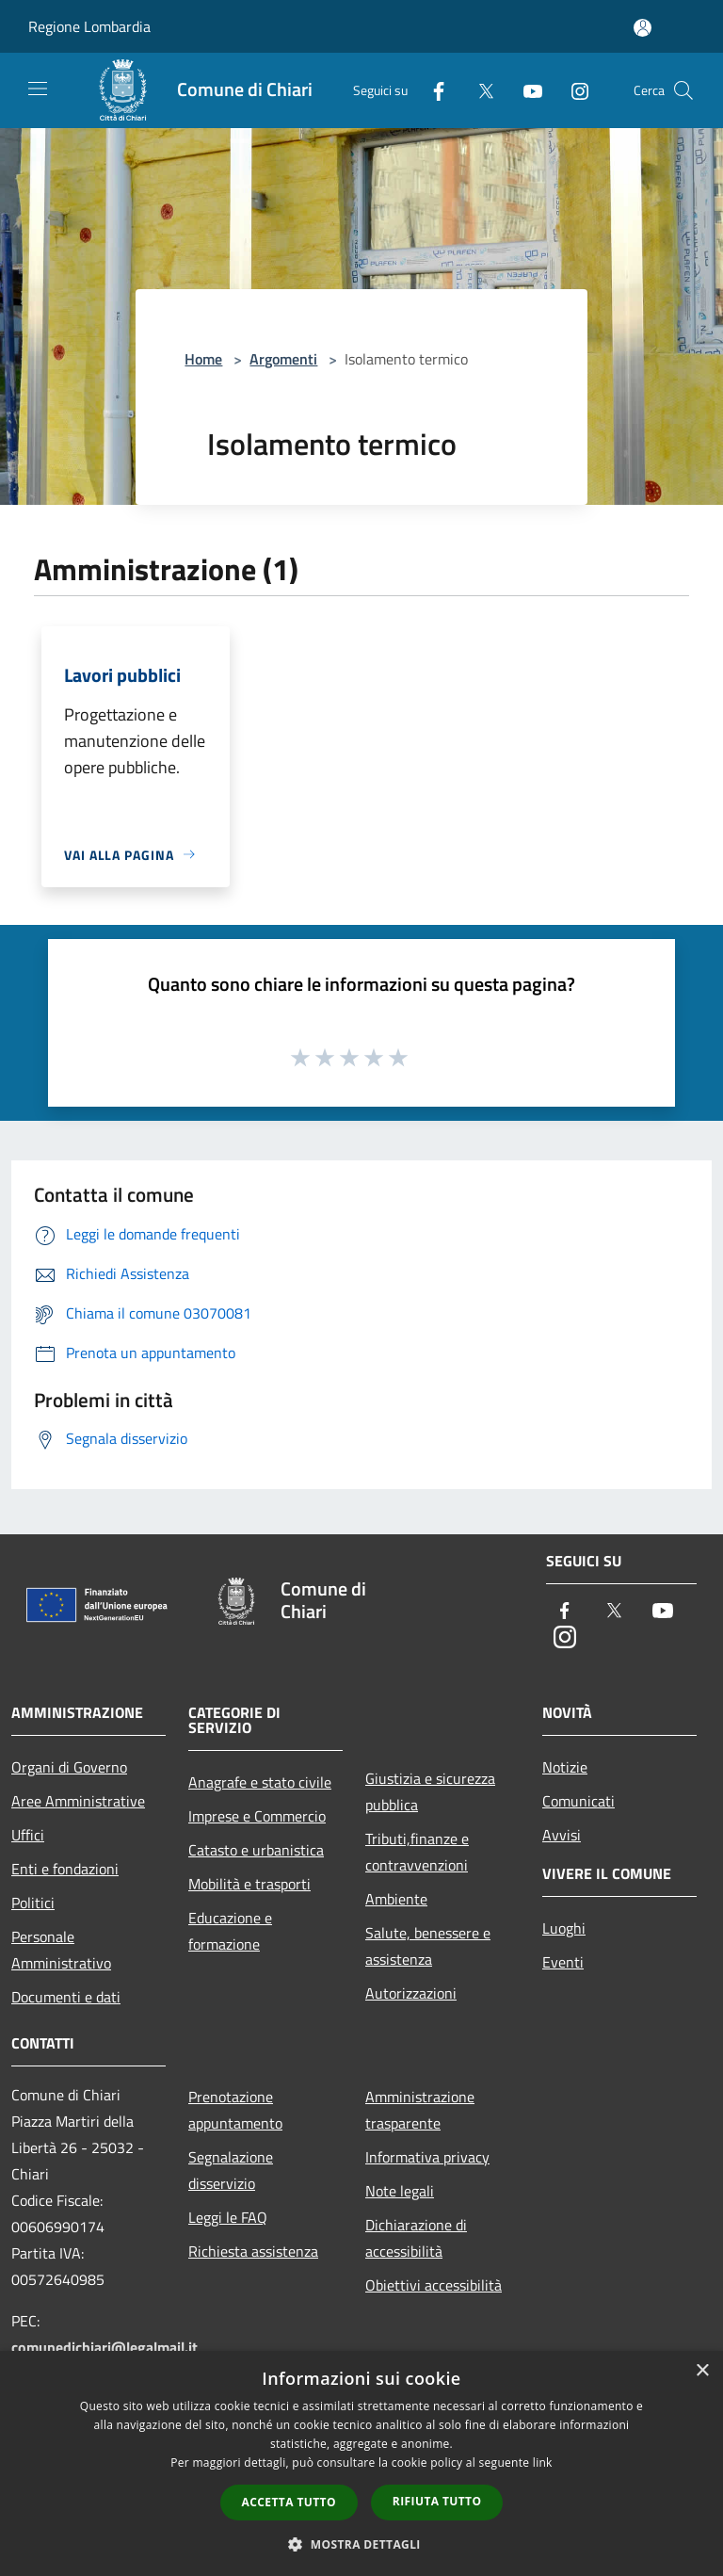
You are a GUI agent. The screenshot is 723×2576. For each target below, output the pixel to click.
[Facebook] (431, 90)
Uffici (27, 1834)
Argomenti (283, 359)
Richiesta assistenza (253, 2251)
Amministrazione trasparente (419, 2109)
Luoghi (564, 1928)
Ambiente (396, 1898)
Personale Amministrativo (61, 1949)
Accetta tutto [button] (289, 2502)
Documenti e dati (65, 1996)
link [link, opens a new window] (543, 2462)
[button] (361, 2544)
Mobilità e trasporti (249, 1883)
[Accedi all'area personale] (642, 28)
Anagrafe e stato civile (259, 1782)
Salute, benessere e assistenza (427, 1945)
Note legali (399, 2190)
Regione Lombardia (89, 26)
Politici (33, 1902)
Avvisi (561, 1834)
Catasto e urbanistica (256, 1850)
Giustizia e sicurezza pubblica (430, 1791)
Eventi (563, 1962)
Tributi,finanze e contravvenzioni (417, 1851)
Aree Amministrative (78, 1801)
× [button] (702, 2371)
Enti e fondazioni (65, 1868)
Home (203, 359)
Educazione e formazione (230, 1930)
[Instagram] (572, 90)
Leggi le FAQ (227, 2217)
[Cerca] (683, 90)
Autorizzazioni (411, 1993)
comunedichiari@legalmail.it (104, 2347)
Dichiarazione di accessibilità (416, 2237)
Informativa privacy (427, 2157)
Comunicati (578, 1801)
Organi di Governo (69, 1767)
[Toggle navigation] (37, 88)
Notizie (564, 1767)
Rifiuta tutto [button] (437, 2501)
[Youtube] (525, 90)
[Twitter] (478, 90)
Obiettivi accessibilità (433, 2285)
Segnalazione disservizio (230, 2170)
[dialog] (361, 2463)
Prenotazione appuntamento (235, 2109)
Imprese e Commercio (257, 1816)
